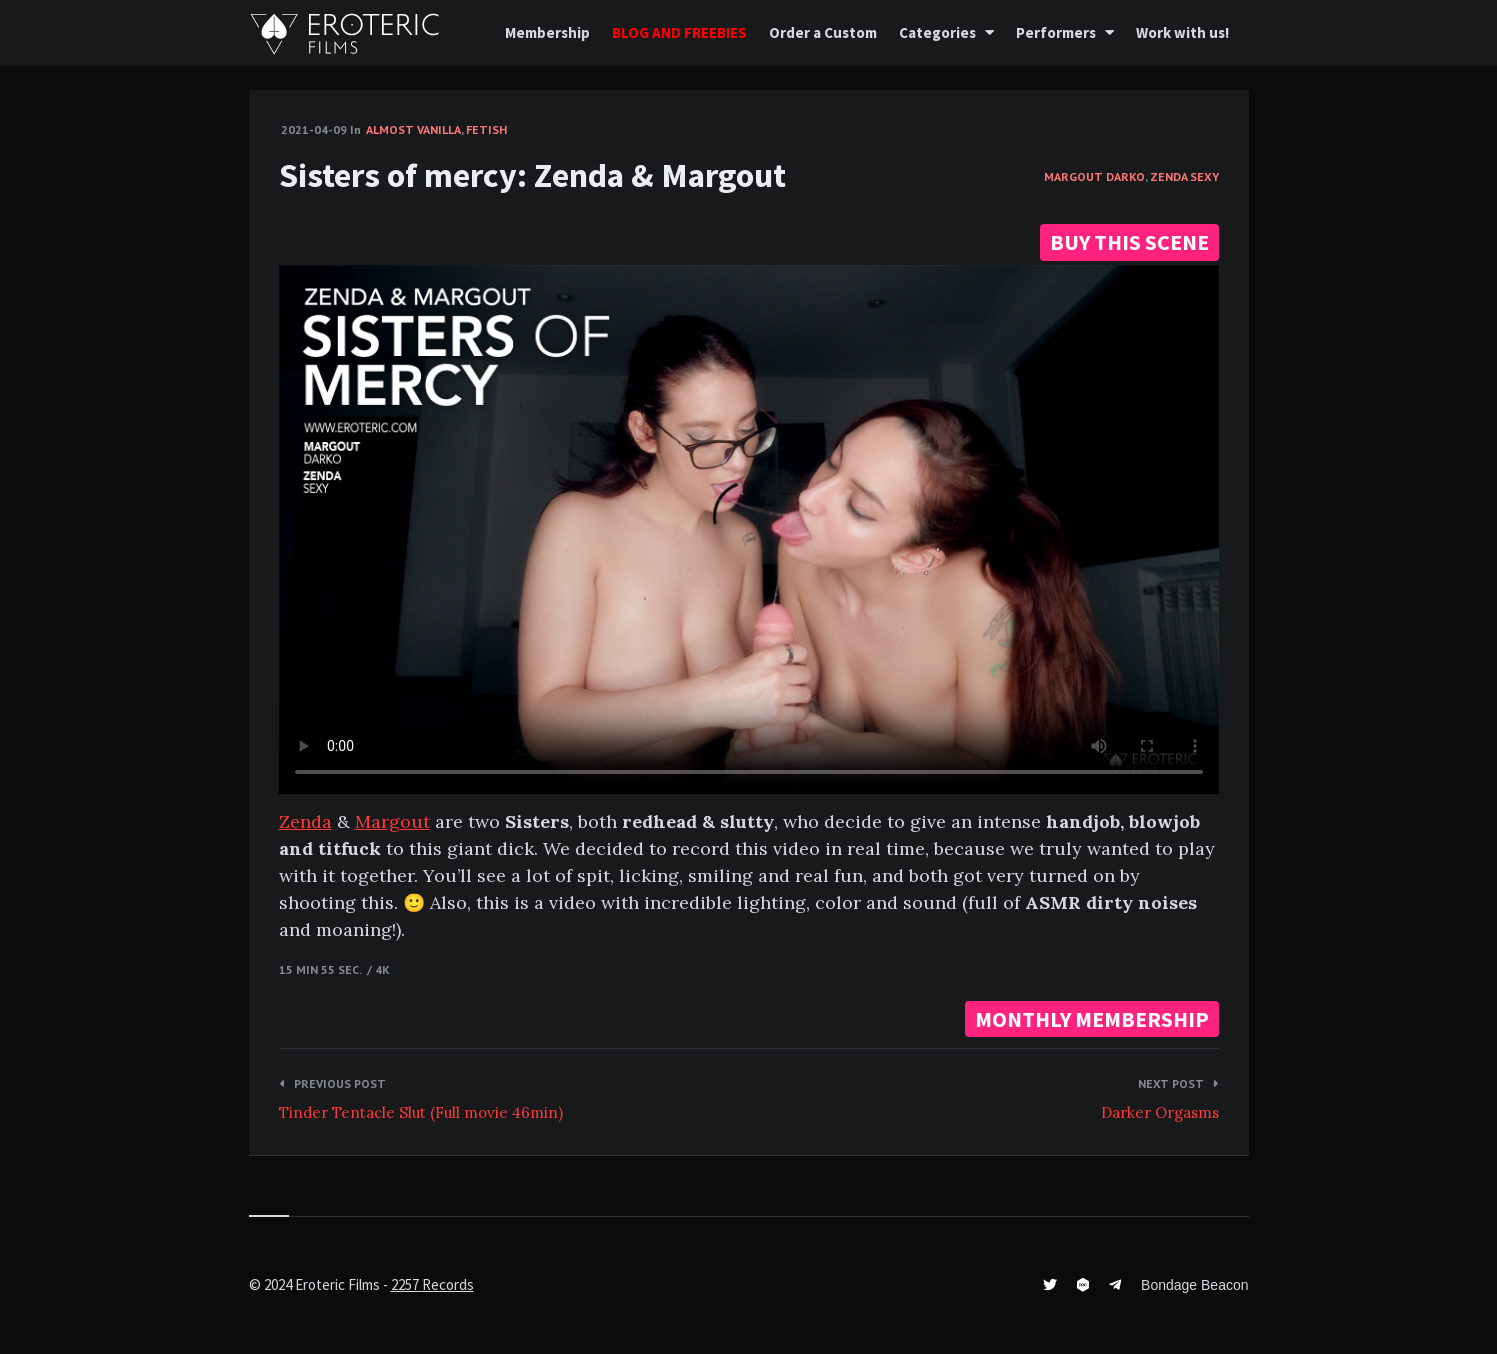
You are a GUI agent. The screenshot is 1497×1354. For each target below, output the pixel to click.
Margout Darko (1094, 176)
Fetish (486, 129)
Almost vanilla (413, 129)
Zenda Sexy (1184, 176)
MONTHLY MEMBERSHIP (1092, 1019)
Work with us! (1182, 32)
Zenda (305, 821)
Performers (1056, 32)
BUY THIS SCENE (1129, 242)
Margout (392, 821)
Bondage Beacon (1194, 1285)
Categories (937, 32)
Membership (547, 32)
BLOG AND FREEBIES (679, 32)
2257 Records (432, 1284)
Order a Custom (823, 32)
